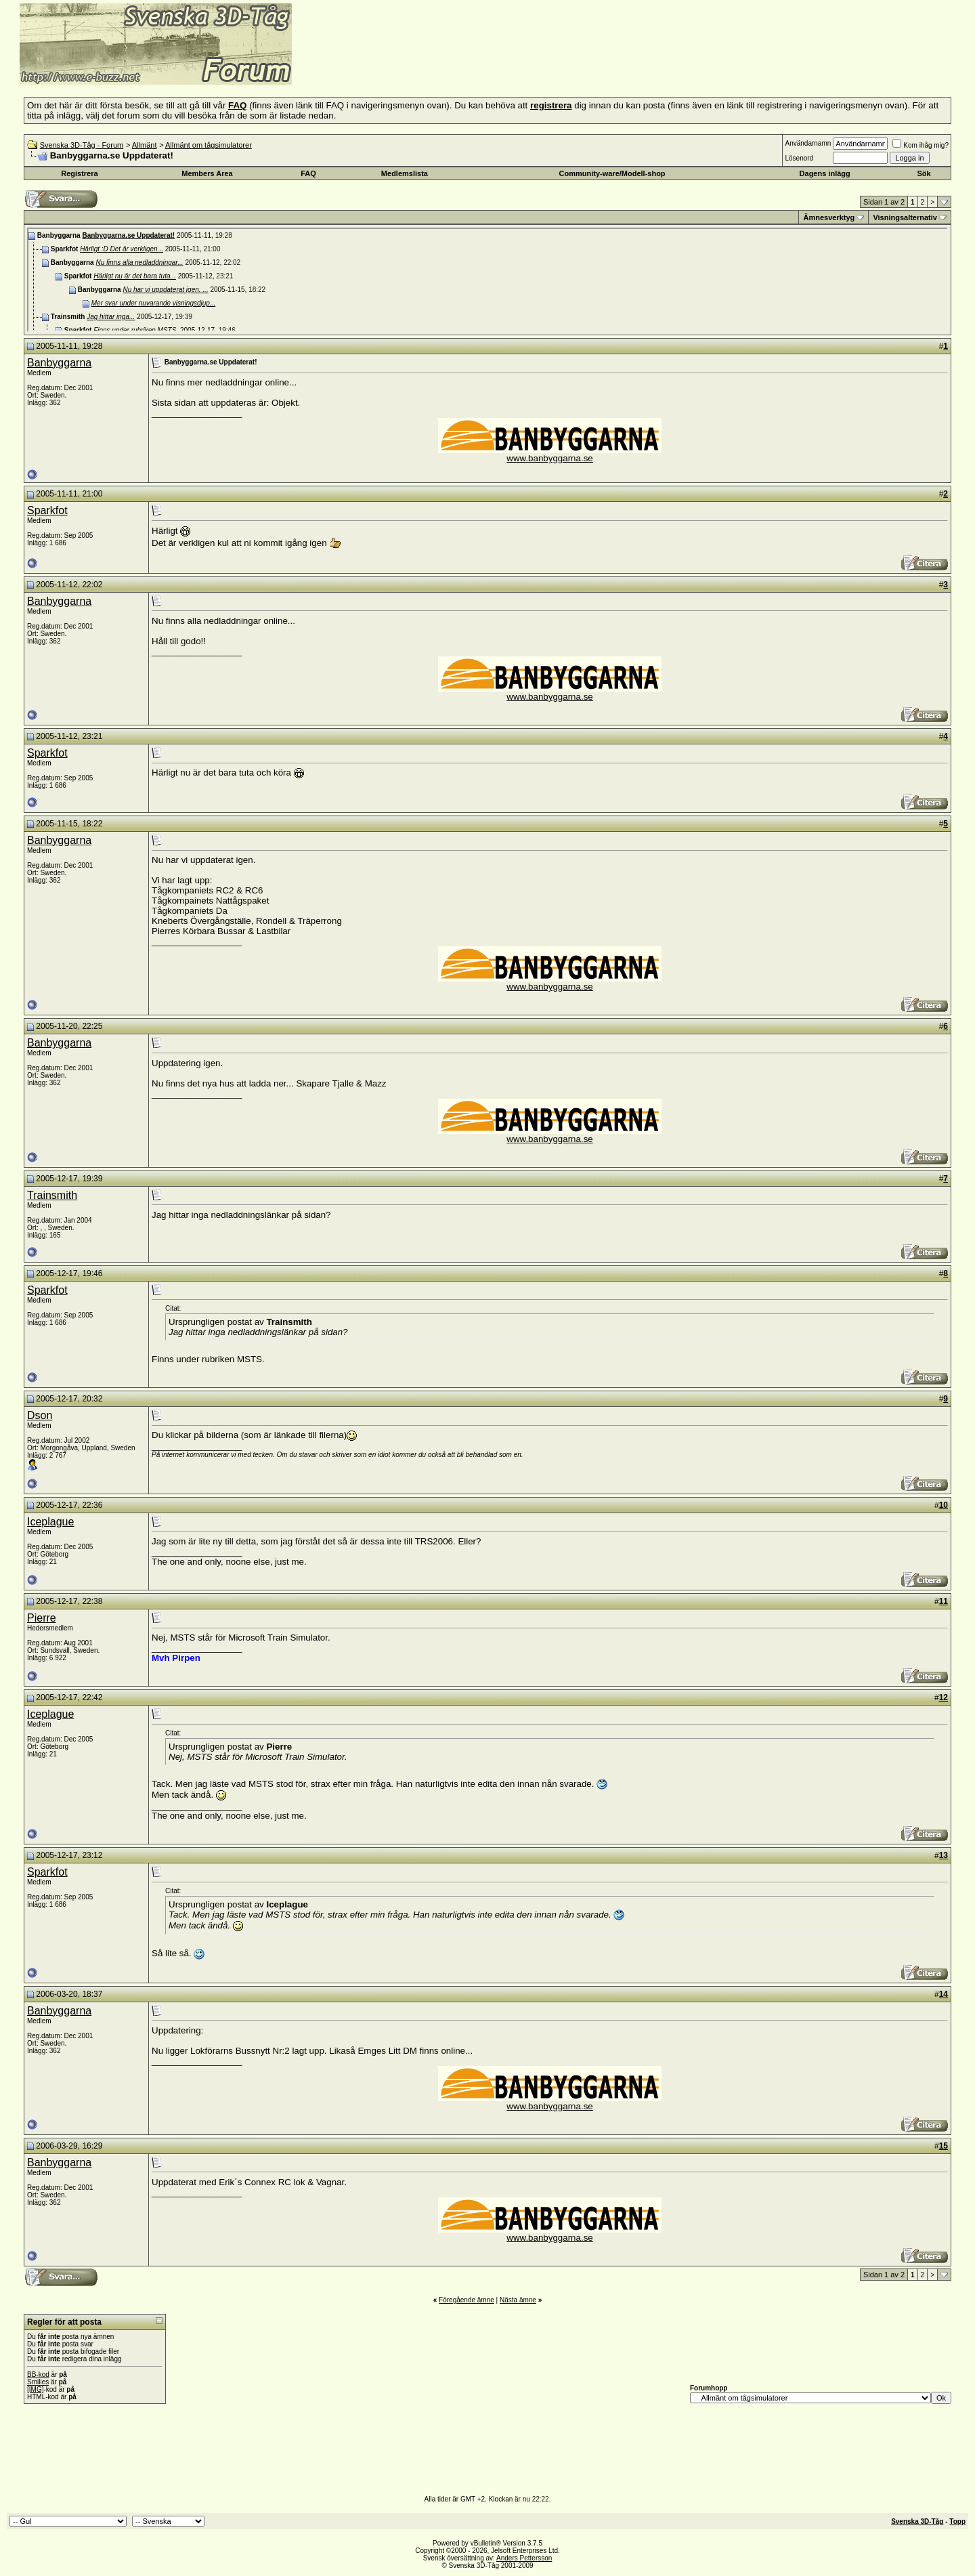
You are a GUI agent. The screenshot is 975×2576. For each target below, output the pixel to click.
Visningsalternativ (905, 217)
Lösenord (799, 158)
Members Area (206, 173)
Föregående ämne (466, 2300)
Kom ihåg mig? (920, 145)
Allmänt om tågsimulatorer (208, 145)
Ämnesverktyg (828, 217)
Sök (923, 173)
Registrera (79, 173)
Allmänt (144, 145)
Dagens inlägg (825, 173)
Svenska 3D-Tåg (917, 2521)
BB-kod (38, 2374)
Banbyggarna (59, 362)
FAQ (308, 173)
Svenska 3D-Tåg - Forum (81, 145)
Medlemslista (404, 173)
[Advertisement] (457, 64)
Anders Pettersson (524, 2558)
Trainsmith (52, 1195)
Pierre (41, 1618)
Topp (957, 2521)
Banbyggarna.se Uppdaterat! (128, 235)
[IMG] (35, 2389)
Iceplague (50, 1521)
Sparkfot (47, 510)
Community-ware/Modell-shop (612, 173)
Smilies (38, 2382)
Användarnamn (808, 143)
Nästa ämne (518, 2300)
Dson (39, 1415)
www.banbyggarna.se (549, 458)
